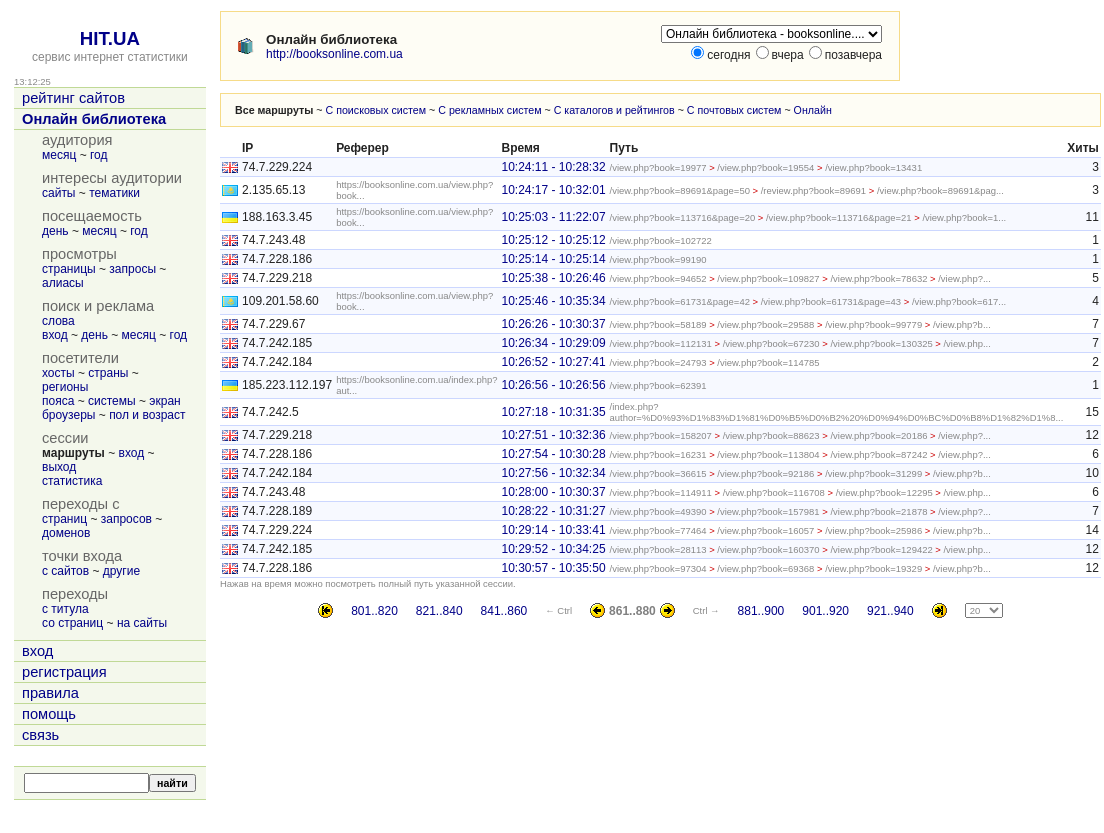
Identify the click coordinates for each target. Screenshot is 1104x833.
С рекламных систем (489, 110)
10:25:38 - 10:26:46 (553, 278)
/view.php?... (964, 278)
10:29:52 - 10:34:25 (553, 549)
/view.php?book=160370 (768, 549)
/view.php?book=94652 (658, 278)
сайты (59, 193)
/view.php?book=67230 (771, 343)
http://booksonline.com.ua (334, 54)
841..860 (504, 611)
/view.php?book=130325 (881, 343)
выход (59, 467)
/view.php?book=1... (964, 217)
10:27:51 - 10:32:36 (553, 435)
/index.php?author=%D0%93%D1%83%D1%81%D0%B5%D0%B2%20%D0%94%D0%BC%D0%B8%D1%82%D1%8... (837, 412)
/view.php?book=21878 (878, 511)
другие (121, 571)
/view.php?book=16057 (765, 530)
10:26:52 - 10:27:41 (553, 362)
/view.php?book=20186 (878, 435)
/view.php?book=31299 (873, 473)
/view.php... (966, 343)
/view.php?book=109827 (768, 278)
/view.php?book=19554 (765, 167)
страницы (69, 269)
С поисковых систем (376, 110)
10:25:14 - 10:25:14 (553, 259)
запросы (132, 269)
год (99, 155)
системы (112, 401)
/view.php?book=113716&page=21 (839, 217)
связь (40, 735)
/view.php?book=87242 (878, 454)
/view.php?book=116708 (774, 492)
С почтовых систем (734, 110)
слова (58, 321)
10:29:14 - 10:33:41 (553, 530)
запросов (126, 519)
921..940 (890, 611)
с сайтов (65, 571)
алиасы (63, 283)
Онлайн (813, 110)
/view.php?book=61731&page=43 (831, 301)
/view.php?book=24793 (658, 362)
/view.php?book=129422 (881, 549)
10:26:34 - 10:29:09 (553, 343)
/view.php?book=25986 (873, 530)
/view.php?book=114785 (768, 362)
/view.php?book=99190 (658, 259)
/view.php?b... (962, 324)
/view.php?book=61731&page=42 (680, 301)
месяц (59, 155)
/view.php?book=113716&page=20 (683, 217)
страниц (64, 519)
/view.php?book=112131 (661, 343)
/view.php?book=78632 (878, 278)
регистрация (64, 672)
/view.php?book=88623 (771, 435)
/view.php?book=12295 (884, 492)
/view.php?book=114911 (661, 492)
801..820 (374, 611)
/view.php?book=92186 (765, 473)
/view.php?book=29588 (765, 324)
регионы (65, 387)
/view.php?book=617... (959, 301)
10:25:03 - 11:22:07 (553, 217)
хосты (58, 373)
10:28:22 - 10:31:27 (553, 511)
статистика (72, 481)
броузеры (68, 415)
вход (55, 335)
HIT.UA (110, 38)
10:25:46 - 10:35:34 (553, 301)
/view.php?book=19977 (658, 167)
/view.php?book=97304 (658, 568)
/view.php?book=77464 (658, 530)
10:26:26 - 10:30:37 (553, 324)
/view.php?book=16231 (658, 454)
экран (164, 401)
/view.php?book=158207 (661, 435)
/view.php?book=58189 (658, 324)
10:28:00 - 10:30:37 (553, 492)
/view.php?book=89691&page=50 (680, 190)
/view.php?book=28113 (658, 549)
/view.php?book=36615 (658, 473)
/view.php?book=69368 (765, 568)
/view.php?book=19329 (873, 568)
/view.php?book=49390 (658, 511)
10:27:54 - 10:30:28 (553, 454)
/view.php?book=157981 (768, 511)
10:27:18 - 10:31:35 (553, 412)
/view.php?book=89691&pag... (940, 190)
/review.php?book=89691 (813, 190)
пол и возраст (147, 415)
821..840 (439, 611)
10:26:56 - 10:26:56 (553, 385)
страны (108, 373)
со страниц (72, 623)
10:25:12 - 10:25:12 (553, 240)
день (55, 231)
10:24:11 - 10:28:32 (553, 167)
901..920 (825, 611)
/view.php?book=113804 (768, 454)
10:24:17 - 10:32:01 (553, 190)
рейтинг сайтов (73, 98)
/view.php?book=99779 (873, 324)
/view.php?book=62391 (658, 385)
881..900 (761, 611)
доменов (66, 533)
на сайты (142, 623)
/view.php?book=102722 (661, 240)
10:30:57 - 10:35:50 (553, 568)
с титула (65, 609)
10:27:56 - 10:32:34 (553, 473)
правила (50, 693)
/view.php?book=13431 (873, 167)
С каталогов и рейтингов (614, 110)
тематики (114, 193)
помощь (49, 714)
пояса (58, 401)
